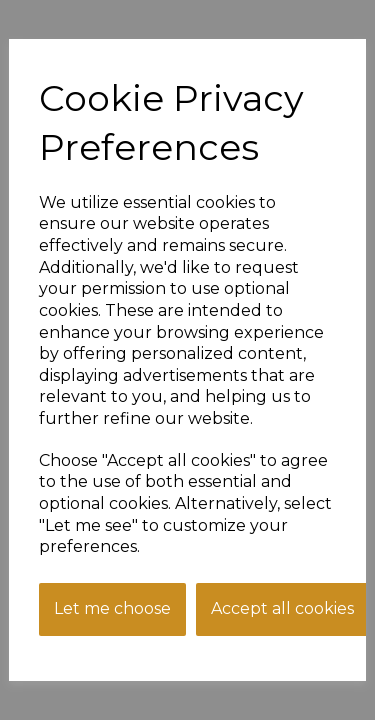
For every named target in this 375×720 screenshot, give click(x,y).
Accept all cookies (282, 608)
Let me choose (112, 608)
